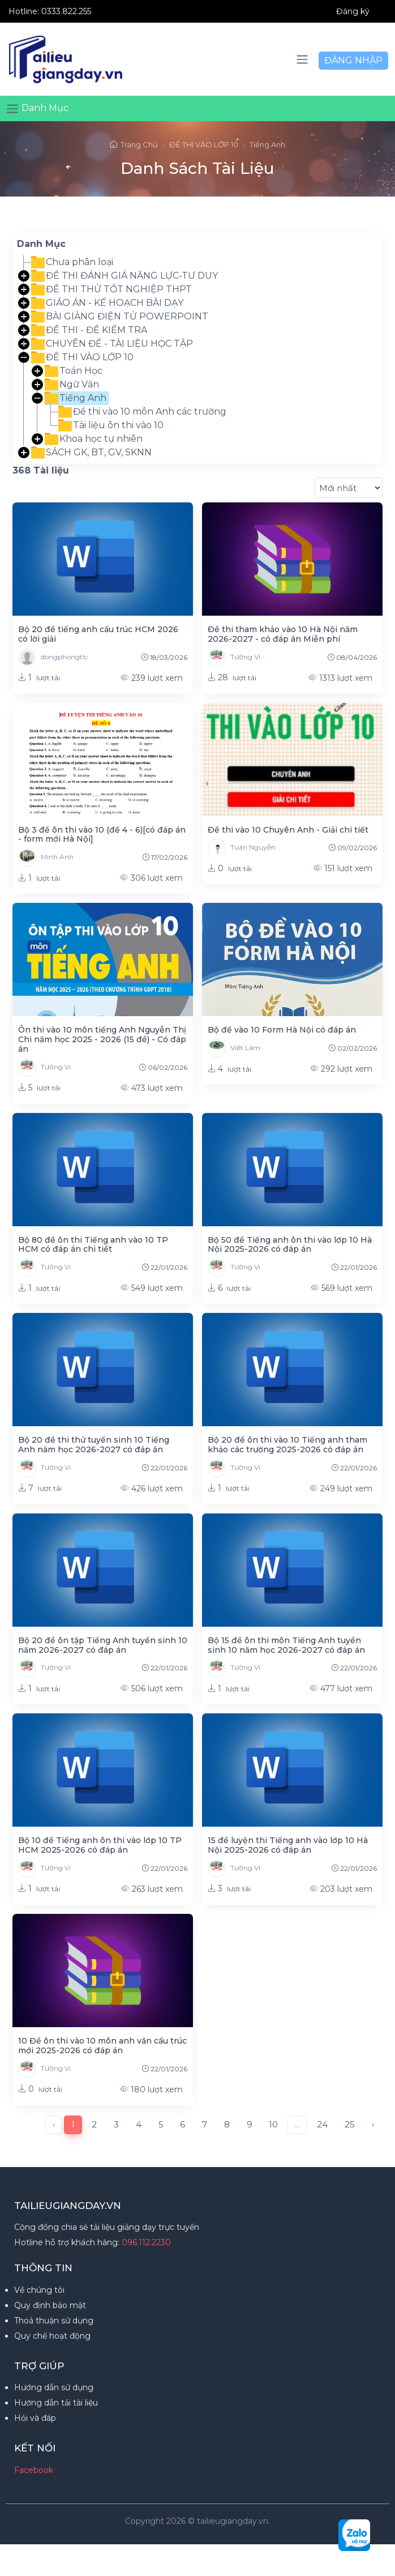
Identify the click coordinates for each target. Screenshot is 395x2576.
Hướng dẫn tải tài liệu (56, 2403)
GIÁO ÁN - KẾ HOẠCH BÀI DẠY (107, 303)
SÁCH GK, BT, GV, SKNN (91, 452)
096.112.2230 (146, 2242)
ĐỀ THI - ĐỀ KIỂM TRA (89, 330)
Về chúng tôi (39, 2290)
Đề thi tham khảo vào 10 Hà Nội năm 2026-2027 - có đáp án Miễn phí (283, 634)
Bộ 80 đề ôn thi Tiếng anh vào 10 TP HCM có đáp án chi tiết (93, 1245)
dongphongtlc (53, 658)
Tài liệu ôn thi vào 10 (111, 425)
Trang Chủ (134, 144)
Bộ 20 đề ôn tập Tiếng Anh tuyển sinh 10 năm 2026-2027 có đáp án (102, 1645)
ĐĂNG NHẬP (353, 60)
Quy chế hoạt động (52, 2336)
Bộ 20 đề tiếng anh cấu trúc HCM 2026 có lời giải (98, 634)
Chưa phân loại (72, 262)
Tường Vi (234, 658)
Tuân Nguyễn (242, 848)
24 (322, 2124)
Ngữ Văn (72, 384)
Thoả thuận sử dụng (53, 2320)
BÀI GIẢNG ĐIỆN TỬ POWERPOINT (119, 316)
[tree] (197, 357)
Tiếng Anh (267, 144)
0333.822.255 (66, 11)
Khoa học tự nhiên (94, 439)
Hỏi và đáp (35, 2418)
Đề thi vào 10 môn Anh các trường (142, 412)
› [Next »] (373, 2124)
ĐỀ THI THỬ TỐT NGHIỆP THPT (111, 289)
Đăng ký (353, 11)
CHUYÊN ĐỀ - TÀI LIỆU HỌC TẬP (112, 344)
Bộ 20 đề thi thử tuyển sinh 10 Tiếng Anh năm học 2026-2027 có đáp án (93, 1445)
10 (273, 2124)
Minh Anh (46, 857)
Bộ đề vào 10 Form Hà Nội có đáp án (282, 1030)
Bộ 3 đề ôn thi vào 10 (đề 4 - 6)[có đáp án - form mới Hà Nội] (102, 835)
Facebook (33, 2470)
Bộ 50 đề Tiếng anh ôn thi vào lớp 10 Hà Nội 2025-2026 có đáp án (290, 1245)
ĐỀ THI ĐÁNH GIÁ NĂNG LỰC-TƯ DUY (124, 276)
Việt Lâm (234, 1048)
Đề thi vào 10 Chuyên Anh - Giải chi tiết (288, 830)
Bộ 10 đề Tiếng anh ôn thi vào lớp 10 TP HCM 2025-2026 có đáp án (100, 1845)
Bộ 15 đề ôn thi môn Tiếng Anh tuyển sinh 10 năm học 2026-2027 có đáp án (286, 1645)
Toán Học (73, 371)
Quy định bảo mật (50, 2305)
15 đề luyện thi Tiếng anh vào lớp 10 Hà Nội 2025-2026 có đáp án (288, 1845)
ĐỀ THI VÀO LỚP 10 (203, 144)
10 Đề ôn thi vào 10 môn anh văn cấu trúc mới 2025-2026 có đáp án (102, 2045)
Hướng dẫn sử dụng (53, 2387)
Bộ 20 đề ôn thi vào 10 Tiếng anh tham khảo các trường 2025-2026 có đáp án (287, 1445)
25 (350, 2124)
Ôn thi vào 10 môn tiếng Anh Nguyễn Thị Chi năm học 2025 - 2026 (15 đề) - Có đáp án (102, 1039)
